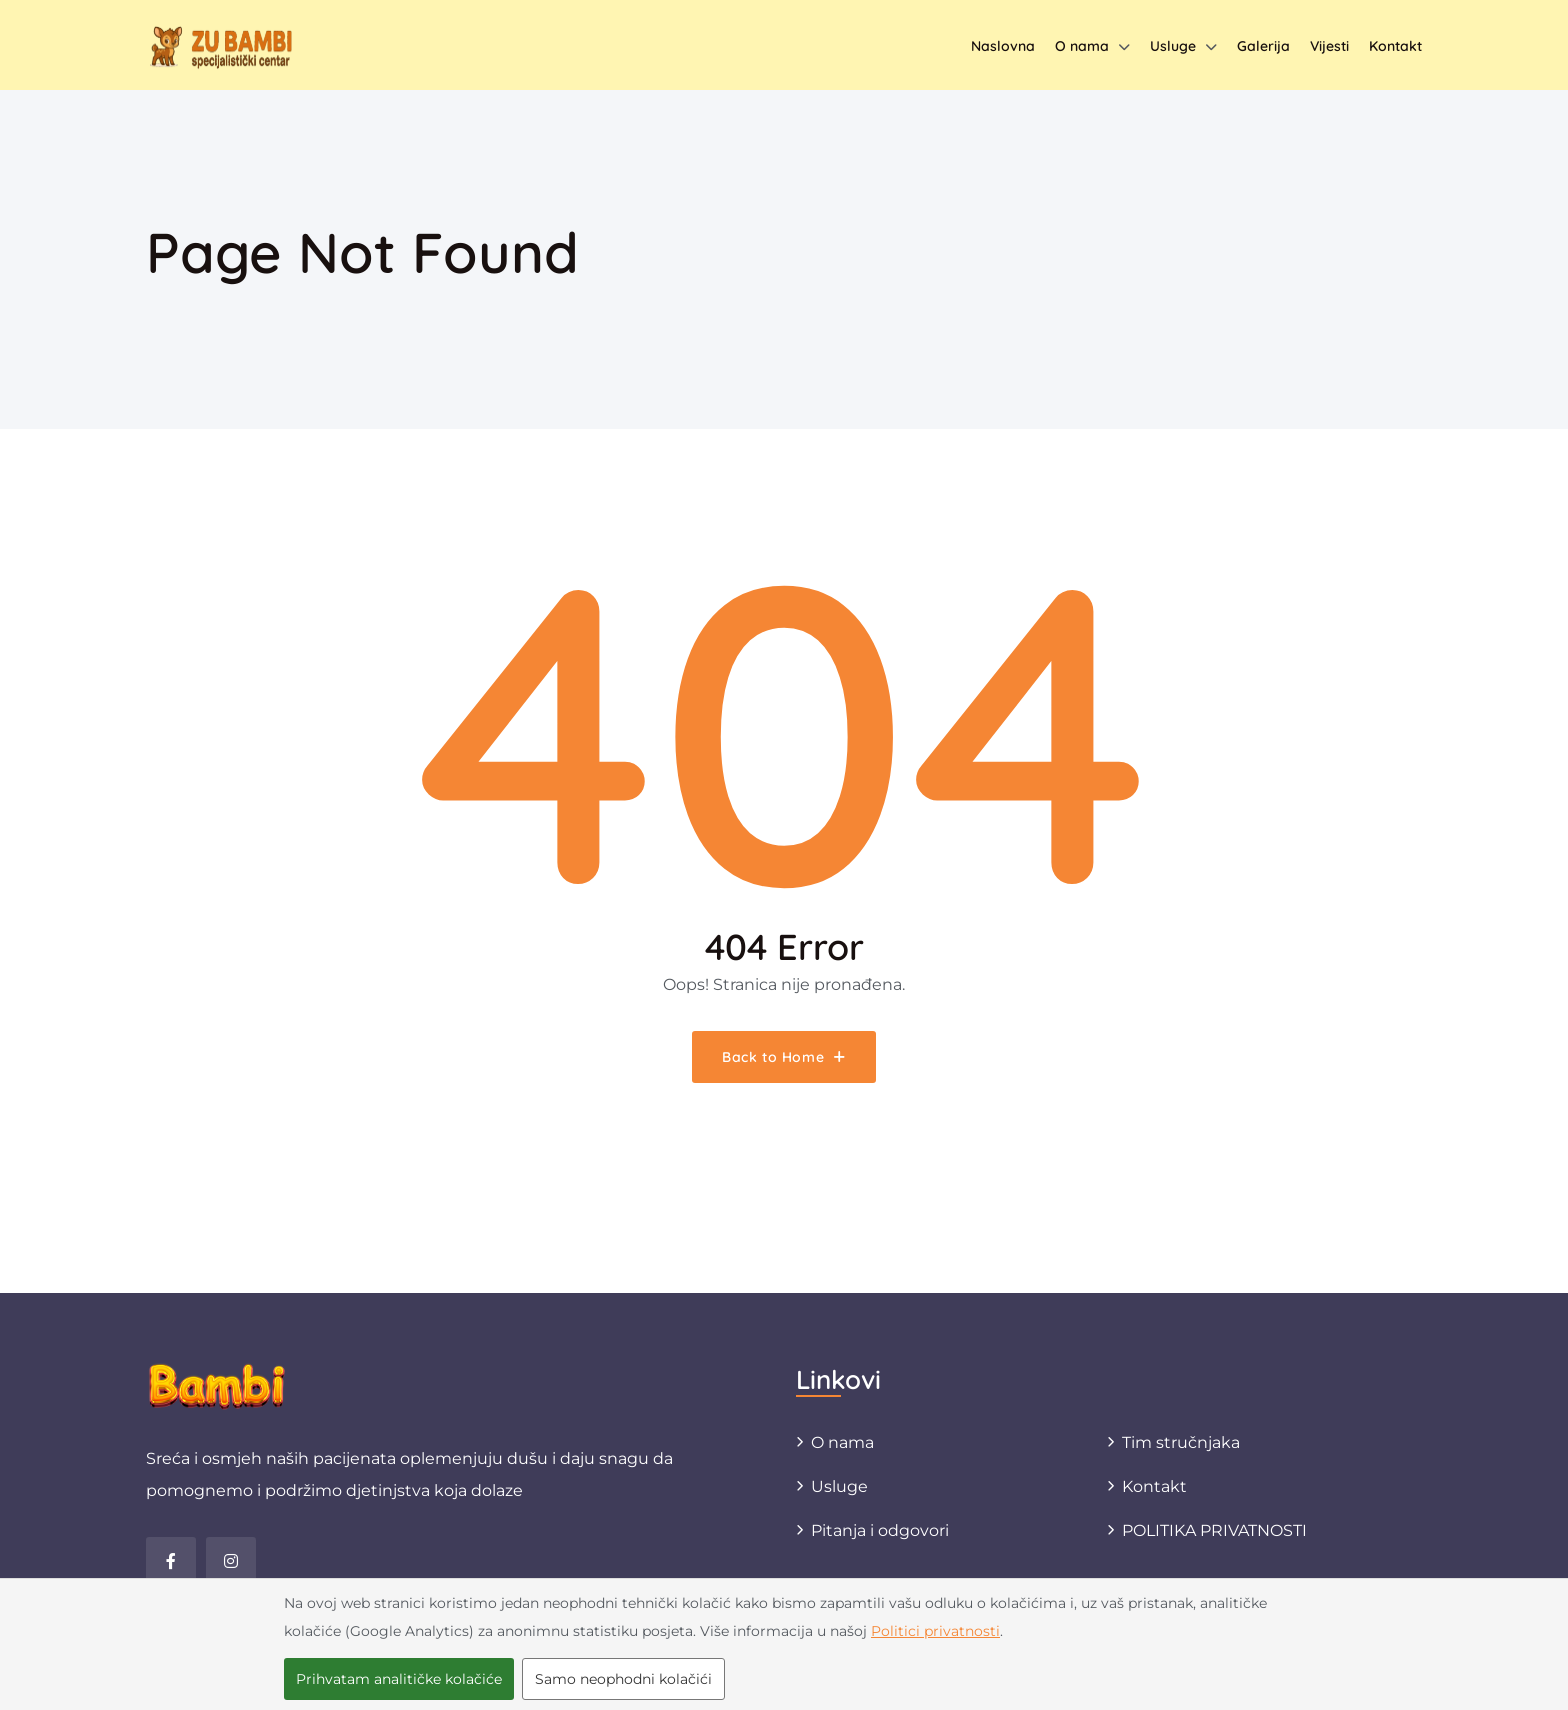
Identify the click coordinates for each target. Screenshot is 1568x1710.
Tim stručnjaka (1181, 1442)
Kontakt (1395, 46)
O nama (1082, 46)
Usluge (1173, 46)
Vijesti (1329, 46)
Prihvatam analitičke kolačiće (399, 1679)
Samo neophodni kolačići (623, 1679)
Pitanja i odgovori (880, 1530)
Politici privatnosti (935, 1631)
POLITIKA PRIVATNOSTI (1214, 1530)
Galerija (1263, 46)
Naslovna (1003, 46)
